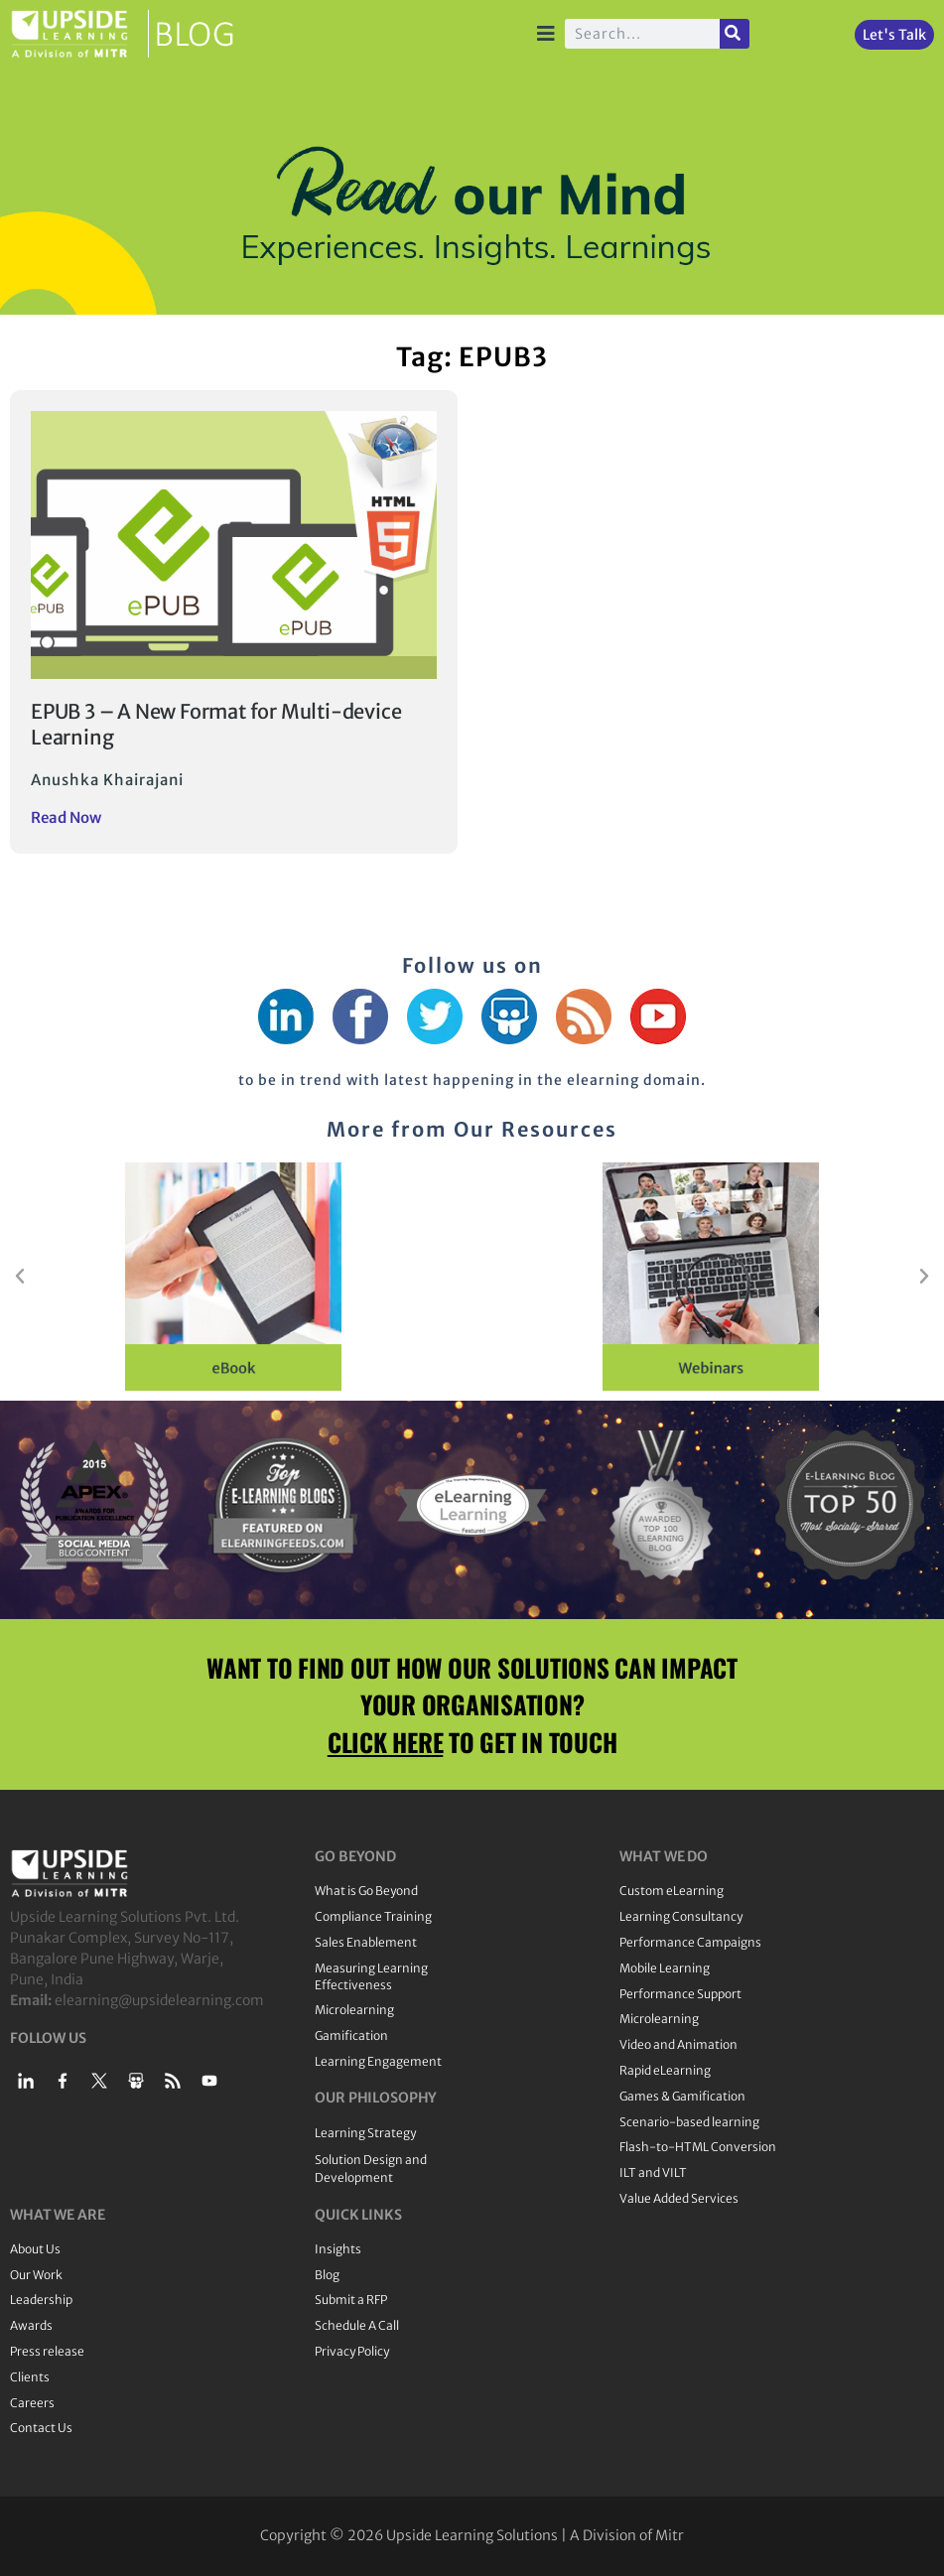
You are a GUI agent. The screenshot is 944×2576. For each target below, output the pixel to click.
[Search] (734, 34)
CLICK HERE (386, 1741)
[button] (20, 1277)
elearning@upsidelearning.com (159, 2000)
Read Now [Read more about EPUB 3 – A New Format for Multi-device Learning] (66, 817)
